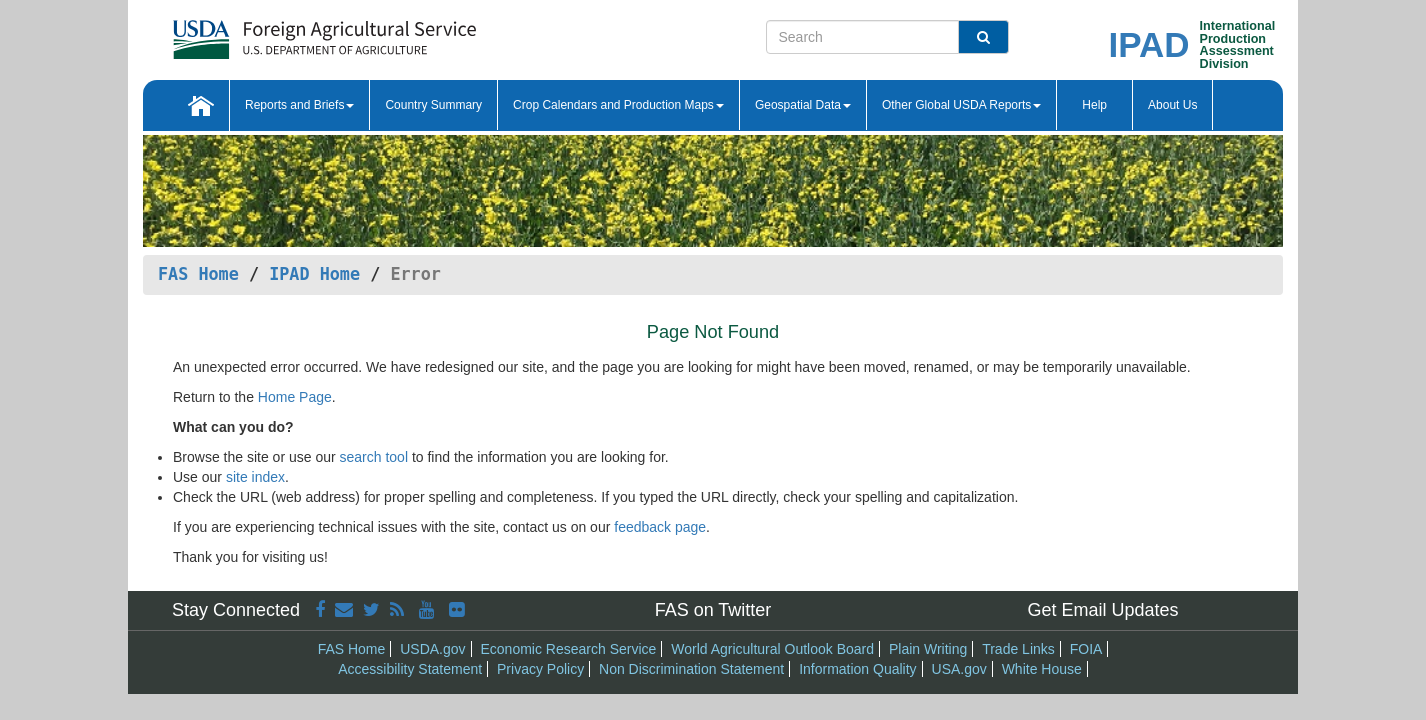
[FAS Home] (324, 32)
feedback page (660, 527)
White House (1042, 669)
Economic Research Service (568, 649)
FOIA (1086, 649)
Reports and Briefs (299, 105)
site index (255, 477)
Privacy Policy (540, 669)
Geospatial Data (803, 105)
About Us (1172, 105)
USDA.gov (432, 649)
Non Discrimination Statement (691, 669)
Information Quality (858, 669)
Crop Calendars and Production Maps (618, 105)
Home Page (295, 397)
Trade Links (1018, 649)
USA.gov (959, 669)
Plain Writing (928, 649)
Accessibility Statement (410, 669)
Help (1094, 105)
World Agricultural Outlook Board (772, 649)
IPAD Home (314, 274)
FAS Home (198, 274)
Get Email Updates (1102, 610)
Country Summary (433, 105)
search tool (374, 457)
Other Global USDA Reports (961, 105)
